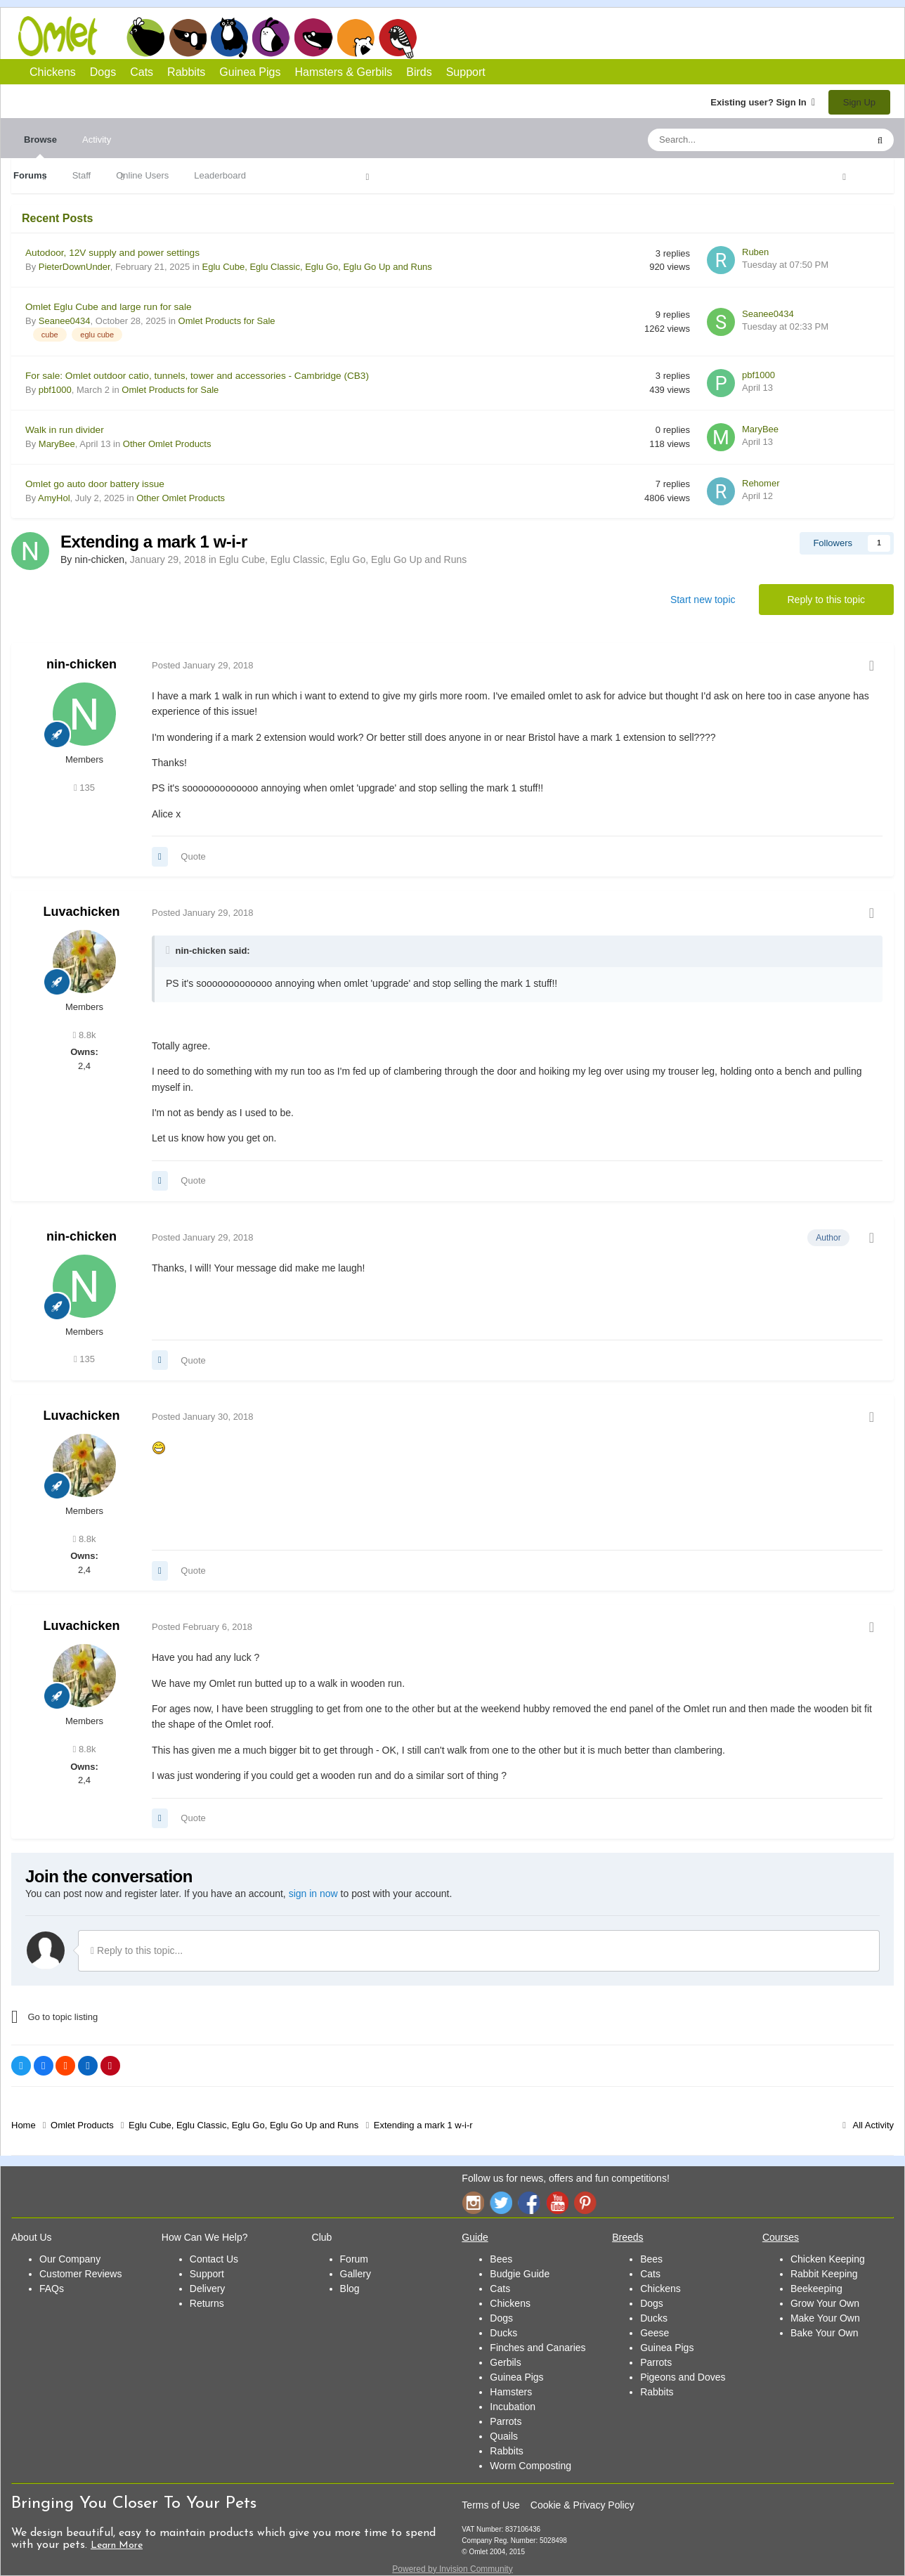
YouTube (557, 2202)
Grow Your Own (824, 2303)
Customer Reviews (80, 2273)
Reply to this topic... (137, 1950)
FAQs (51, 2288)
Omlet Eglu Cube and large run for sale (108, 307)
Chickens (145, 37)
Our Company (69, 2259)
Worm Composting (530, 2465)
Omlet (65, 36)
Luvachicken (81, 912)
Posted (203, 665)
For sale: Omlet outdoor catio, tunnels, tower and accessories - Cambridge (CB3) (197, 375)
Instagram (473, 2202)
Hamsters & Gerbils (344, 72)
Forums (30, 175)
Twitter (501, 2202)
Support (466, 72)
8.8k (84, 1035)
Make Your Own (825, 2318)
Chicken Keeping (827, 2259)
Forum (354, 2259)
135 (84, 787)
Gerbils (505, 2362)
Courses (780, 2237)
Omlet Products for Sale (226, 321)
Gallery (355, 2273)
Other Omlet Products (167, 444)
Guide (475, 2237)
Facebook (529, 2202)
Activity (96, 139)
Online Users (142, 175)
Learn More (117, 2545)
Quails (504, 2436)
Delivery (208, 2288)
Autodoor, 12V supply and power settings (112, 252)
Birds (398, 38)
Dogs (188, 37)
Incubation (512, 2406)
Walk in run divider (64, 430)
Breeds (627, 2237)
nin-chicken (81, 664)
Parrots (505, 2421)
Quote (193, 856)
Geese (654, 2332)
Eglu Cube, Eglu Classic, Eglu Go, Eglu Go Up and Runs (317, 266)
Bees (501, 2259)
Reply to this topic (827, 599)
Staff (81, 175)
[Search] (724, 140)
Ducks (503, 2332)
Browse (40, 146)
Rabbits (271, 37)
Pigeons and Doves (682, 2377)
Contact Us (214, 2259)
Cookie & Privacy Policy (582, 2505)
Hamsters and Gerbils (356, 37)
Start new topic (703, 599)
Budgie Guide (519, 2273)
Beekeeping (816, 2288)
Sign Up (859, 102)
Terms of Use (490, 2505)
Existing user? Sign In (762, 102)
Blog (350, 2288)
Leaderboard (220, 175)
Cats (229, 37)
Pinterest (585, 2202)
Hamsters (511, 2391)
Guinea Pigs (313, 37)
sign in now (313, 1893)
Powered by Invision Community (452, 2569)
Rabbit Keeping (824, 2273)
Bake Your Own (824, 2332)
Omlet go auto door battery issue (94, 484)
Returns (207, 2303)
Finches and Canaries (537, 2347)
